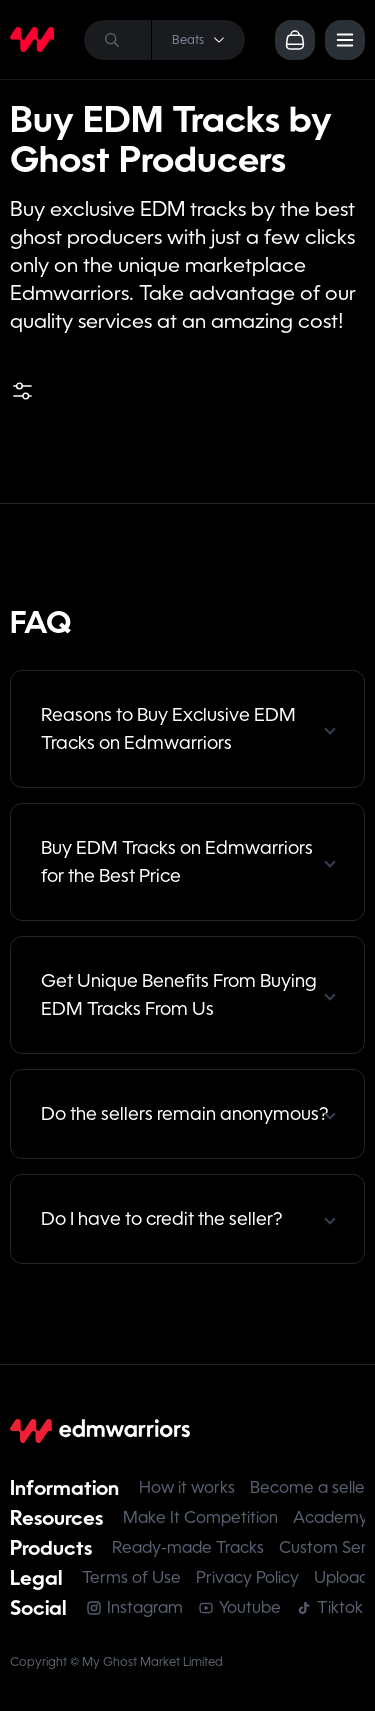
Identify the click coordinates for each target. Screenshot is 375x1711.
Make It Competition (200, 1517)
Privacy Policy (247, 1577)
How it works (187, 1487)
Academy (330, 1517)
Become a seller (310, 1487)
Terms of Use (131, 1577)
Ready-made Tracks (188, 1547)
